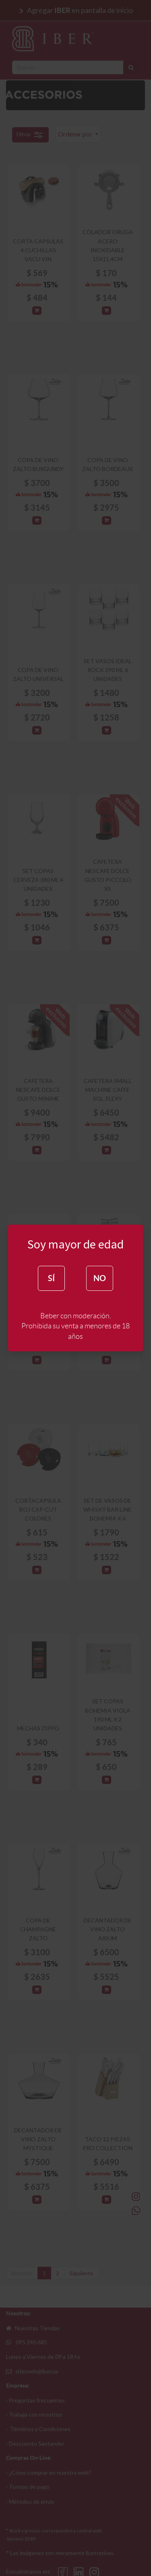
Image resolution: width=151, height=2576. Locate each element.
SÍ (51, 1278)
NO (99, 1278)
